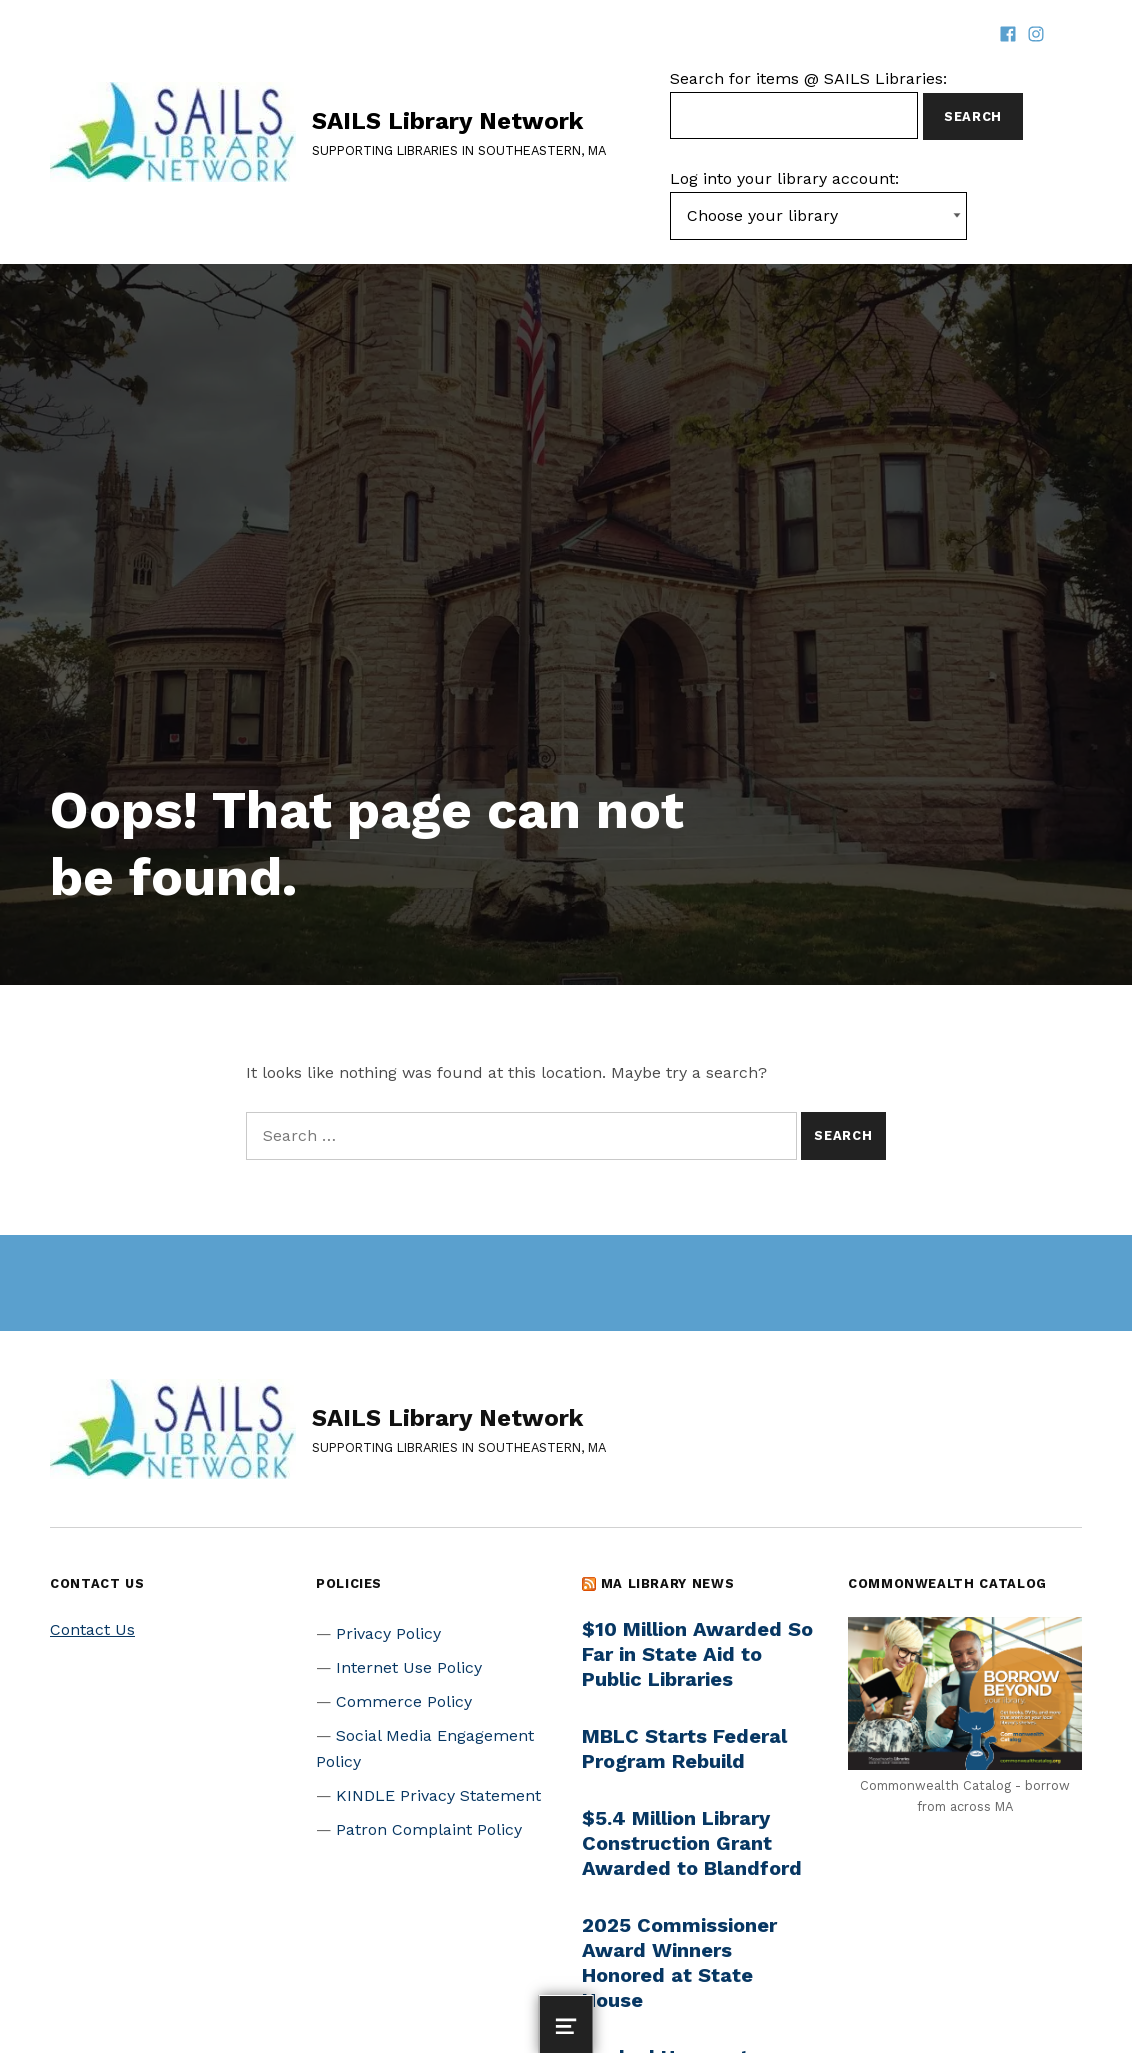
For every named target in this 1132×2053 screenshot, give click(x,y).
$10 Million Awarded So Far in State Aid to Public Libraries (697, 1654)
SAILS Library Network (447, 121)
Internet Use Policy (409, 1667)
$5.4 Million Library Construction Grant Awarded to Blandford (692, 1843)
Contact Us (92, 1629)
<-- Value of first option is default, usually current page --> (818, 216)
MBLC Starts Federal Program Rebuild (684, 1748)
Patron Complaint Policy (429, 1829)
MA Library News (668, 1583)
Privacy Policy (388, 1633)
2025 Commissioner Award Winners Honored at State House (679, 1962)
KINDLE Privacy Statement (438, 1795)
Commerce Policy (404, 1701)
